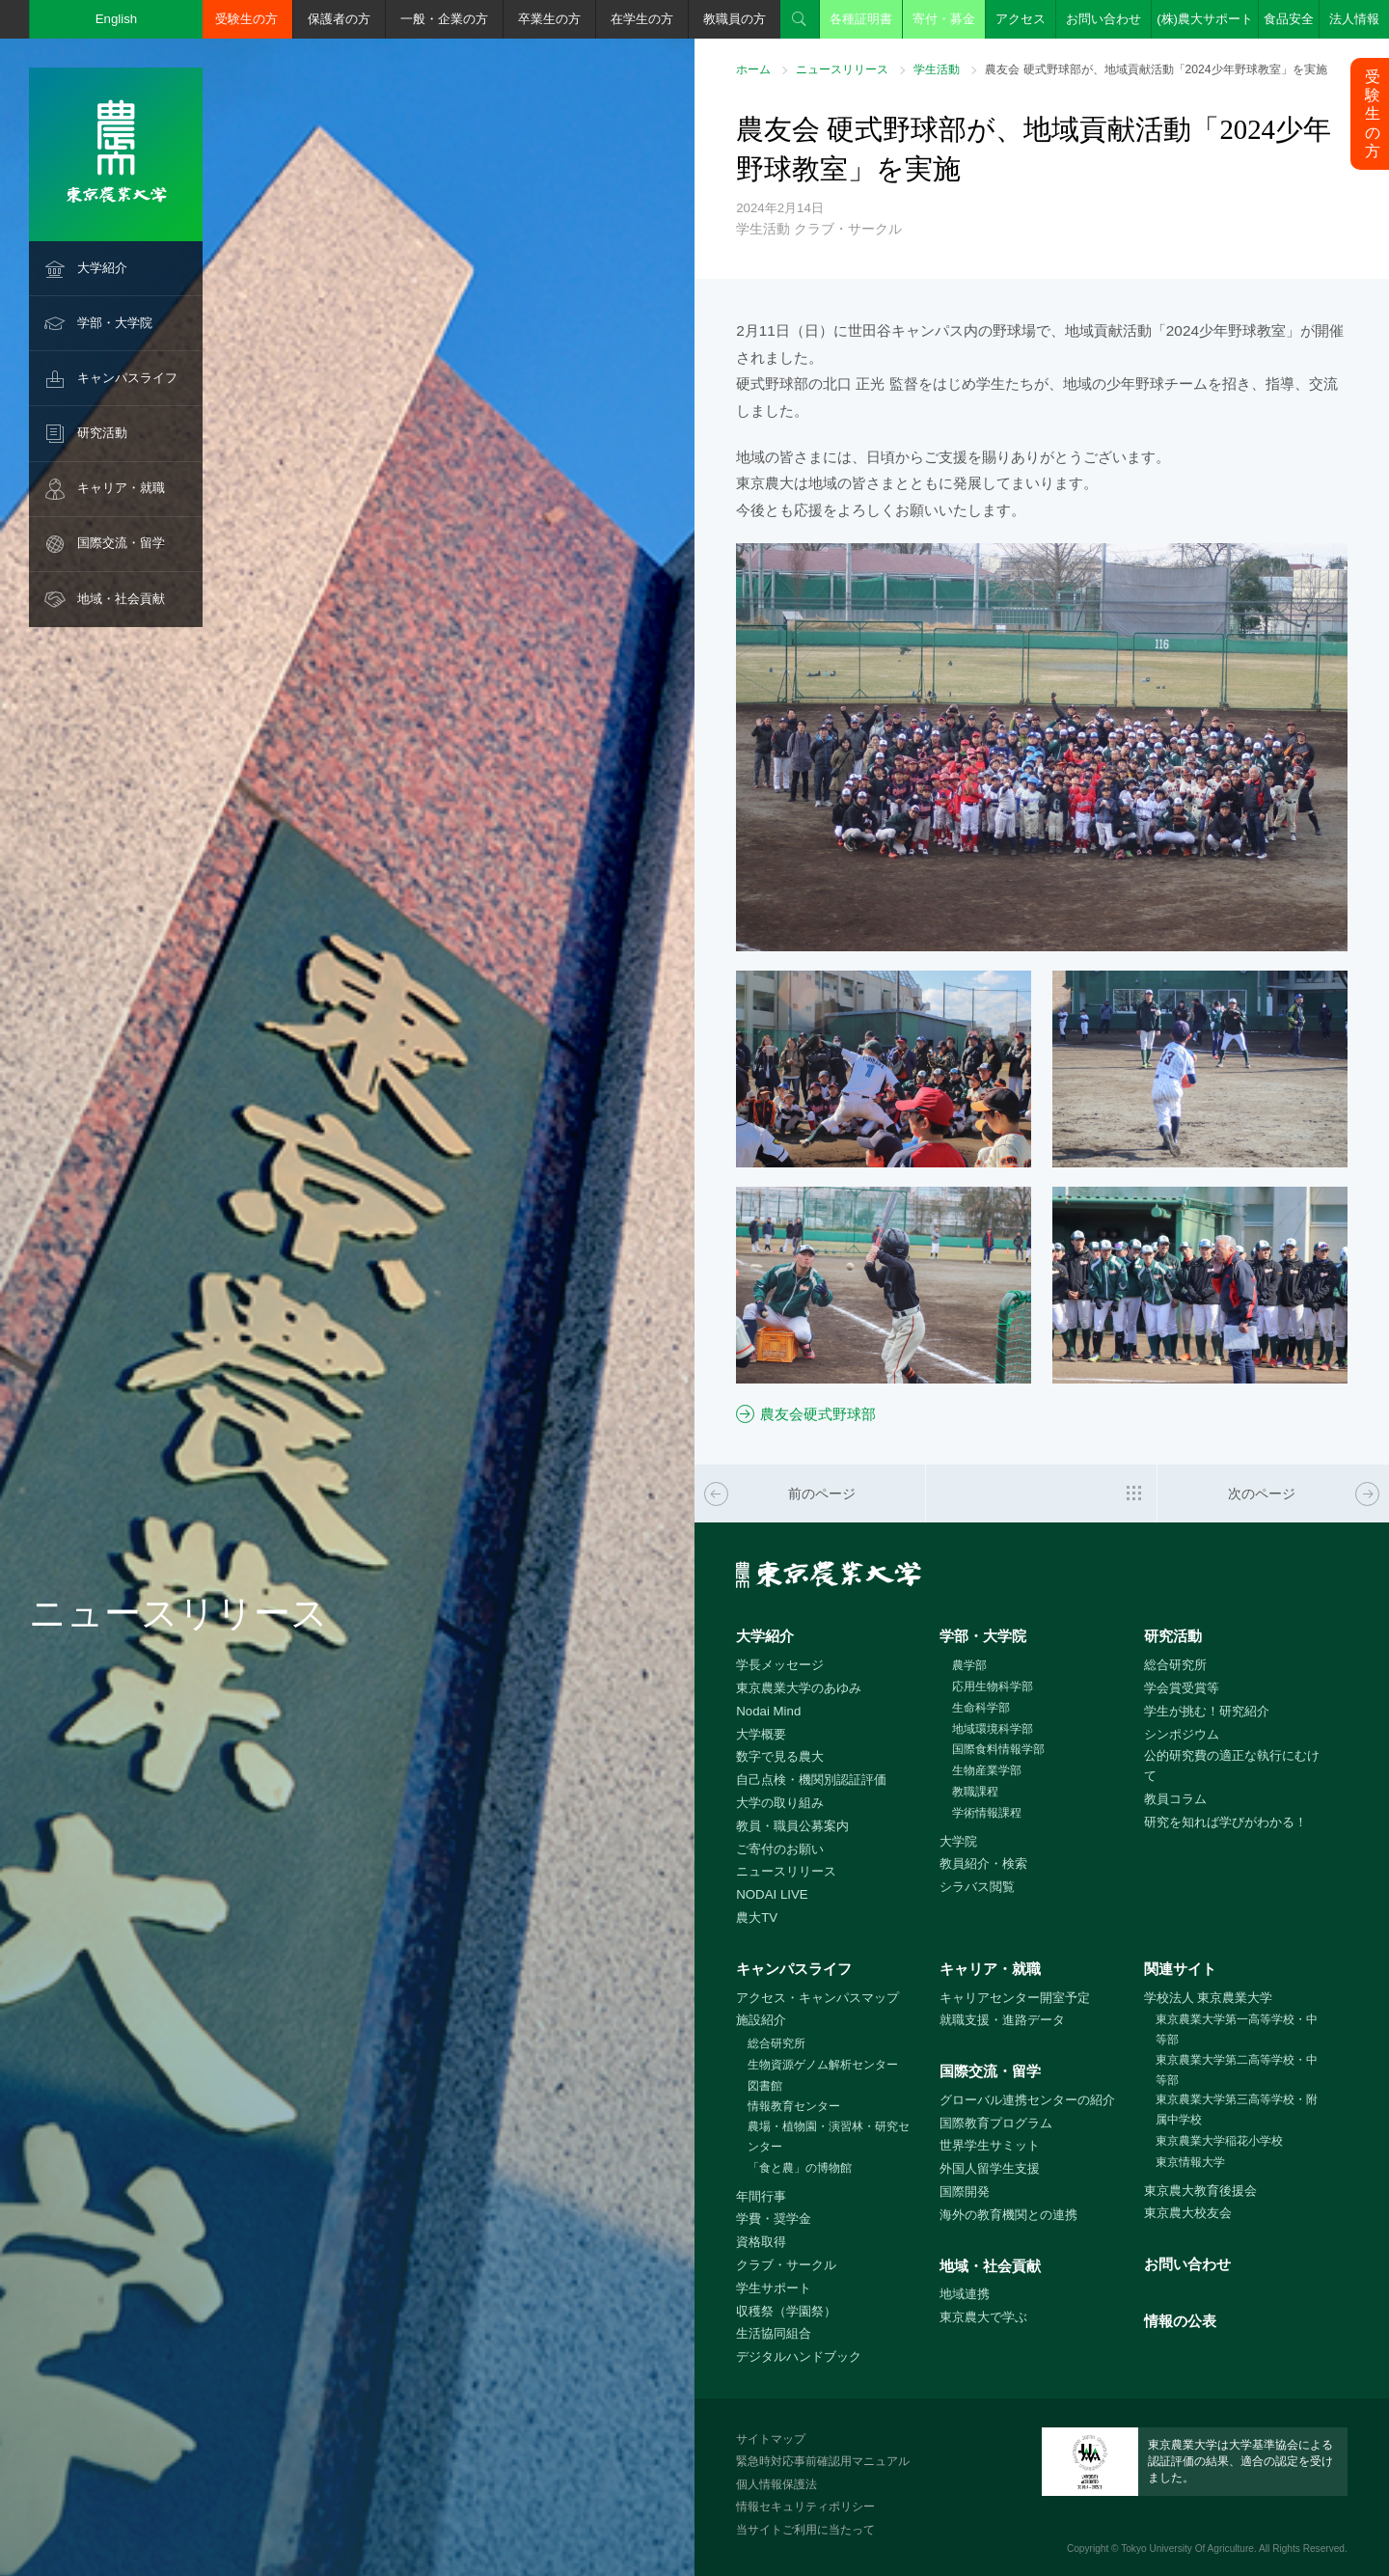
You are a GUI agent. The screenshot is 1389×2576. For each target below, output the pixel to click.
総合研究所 (1175, 1665)
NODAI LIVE (771, 1894)
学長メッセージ (780, 1665)
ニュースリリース (842, 69)
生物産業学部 (986, 1770)
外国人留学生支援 (990, 2168)
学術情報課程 (986, 1813)
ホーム (753, 69)
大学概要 (761, 1734)
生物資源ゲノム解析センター (823, 2064)
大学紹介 (102, 267)
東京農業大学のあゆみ (798, 1688)
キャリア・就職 (121, 487)
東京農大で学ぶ (983, 2317)
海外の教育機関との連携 (1008, 2214)
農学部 (969, 1665)
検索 (799, 19)
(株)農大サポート (1205, 19)
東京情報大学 (1190, 2162)
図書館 (765, 2086)
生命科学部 (981, 1707)
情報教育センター (794, 2106)
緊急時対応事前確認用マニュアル (823, 2461)
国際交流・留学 (121, 542)
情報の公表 (1180, 2321)
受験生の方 (246, 19)
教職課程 (975, 1791)
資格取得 (761, 2241)
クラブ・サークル (786, 2265)
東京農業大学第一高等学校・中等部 (1237, 2029)
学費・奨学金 (773, 2218)
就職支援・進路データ (1002, 2020)
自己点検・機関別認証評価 (811, 1779)
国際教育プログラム (996, 2123)
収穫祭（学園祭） (786, 2311)
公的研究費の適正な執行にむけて (1232, 1765)
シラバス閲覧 (977, 1886)
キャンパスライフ (127, 377)
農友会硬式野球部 (818, 1414)
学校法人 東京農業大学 (1208, 1997)
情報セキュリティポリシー (805, 2506)
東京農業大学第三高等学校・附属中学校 (1237, 2109)
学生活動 (936, 69)
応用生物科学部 (992, 1686)
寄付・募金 (943, 19)
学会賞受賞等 (1181, 1688)
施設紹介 (761, 2020)
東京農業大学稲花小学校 (1219, 2141)
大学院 (958, 1841)
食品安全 (1289, 19)
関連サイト (1180, 1968)
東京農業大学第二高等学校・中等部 (1237, 2070)
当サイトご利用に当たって (805, 2529)
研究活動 (102, 432)
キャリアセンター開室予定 (1015, 1997)
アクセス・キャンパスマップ (817, 1997)
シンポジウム (1181, 1734)
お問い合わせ (1103, 19)
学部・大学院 (114, 322)
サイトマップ (770, 2439)
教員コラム (1175, 1799)
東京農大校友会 (1188, 2213)
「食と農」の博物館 (800, 2168)
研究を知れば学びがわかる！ (1225, 1822)
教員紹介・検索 (983, 1863)
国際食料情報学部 (998, 1749)
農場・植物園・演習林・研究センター (829, 2136)
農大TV (756, 1917)
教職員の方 (734, 19)
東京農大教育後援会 (1200, 2190)
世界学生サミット (990, 2145)
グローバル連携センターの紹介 (1027, 2100)
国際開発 (965, 2191)
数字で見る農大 (780, 1756)
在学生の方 (642, 19)
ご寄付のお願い (780, 1849)
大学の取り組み (780, 1802)
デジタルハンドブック (798, 2356)
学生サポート (773, 2288)
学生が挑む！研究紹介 (1206, 1711)
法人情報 (1354, 19)
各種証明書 (861, 19)
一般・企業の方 (444, 19)
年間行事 (761, 2196)
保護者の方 (339, 19)
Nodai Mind (768, 1711)
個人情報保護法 (776, 2484)
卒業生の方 (549, 19)
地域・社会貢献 (121, 598)
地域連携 (965, 2294)
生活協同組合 (773, 2333)
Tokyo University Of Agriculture (1187, 2548)
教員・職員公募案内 (792, 1826)
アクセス (1020, 19)
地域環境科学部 (992, 1729)
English (116, 19)
